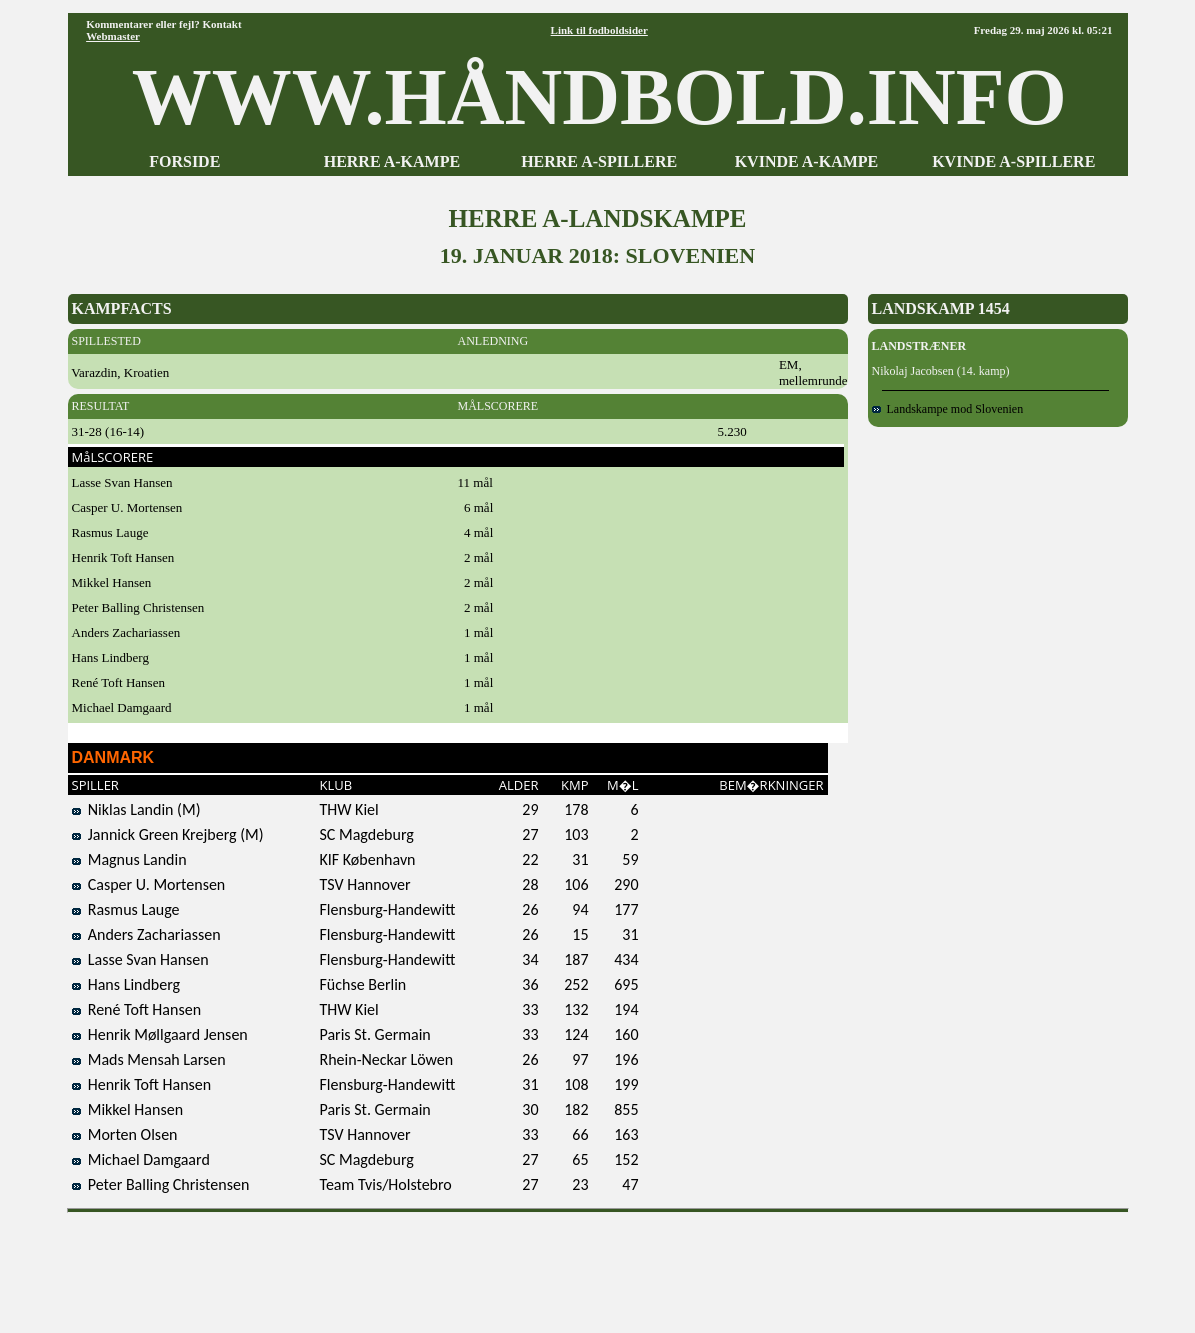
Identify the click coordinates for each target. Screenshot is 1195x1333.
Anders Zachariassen (146, 934)
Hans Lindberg (126, 984)
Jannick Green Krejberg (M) (168, 834)
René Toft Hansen (137, 1009)
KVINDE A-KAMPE (807, 161)
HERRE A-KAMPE (392, 161)
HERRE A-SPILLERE (599, 161)
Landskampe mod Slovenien (948, 409)
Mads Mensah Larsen (149, 1059)
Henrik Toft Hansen (142, 1084)
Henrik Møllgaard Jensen (160, 1034)
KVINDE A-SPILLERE (1013, 161)
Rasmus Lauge (126, 909)
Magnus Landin (129, 859)
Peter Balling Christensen (161, 1184)
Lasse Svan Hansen (140, 959)
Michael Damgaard (141, 1159)
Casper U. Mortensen (149, 884)
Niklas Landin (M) (136, 809)
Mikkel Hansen (128, 1109)
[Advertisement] (598, 1266)
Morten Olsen (125, 1134)
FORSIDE (184, 161)
